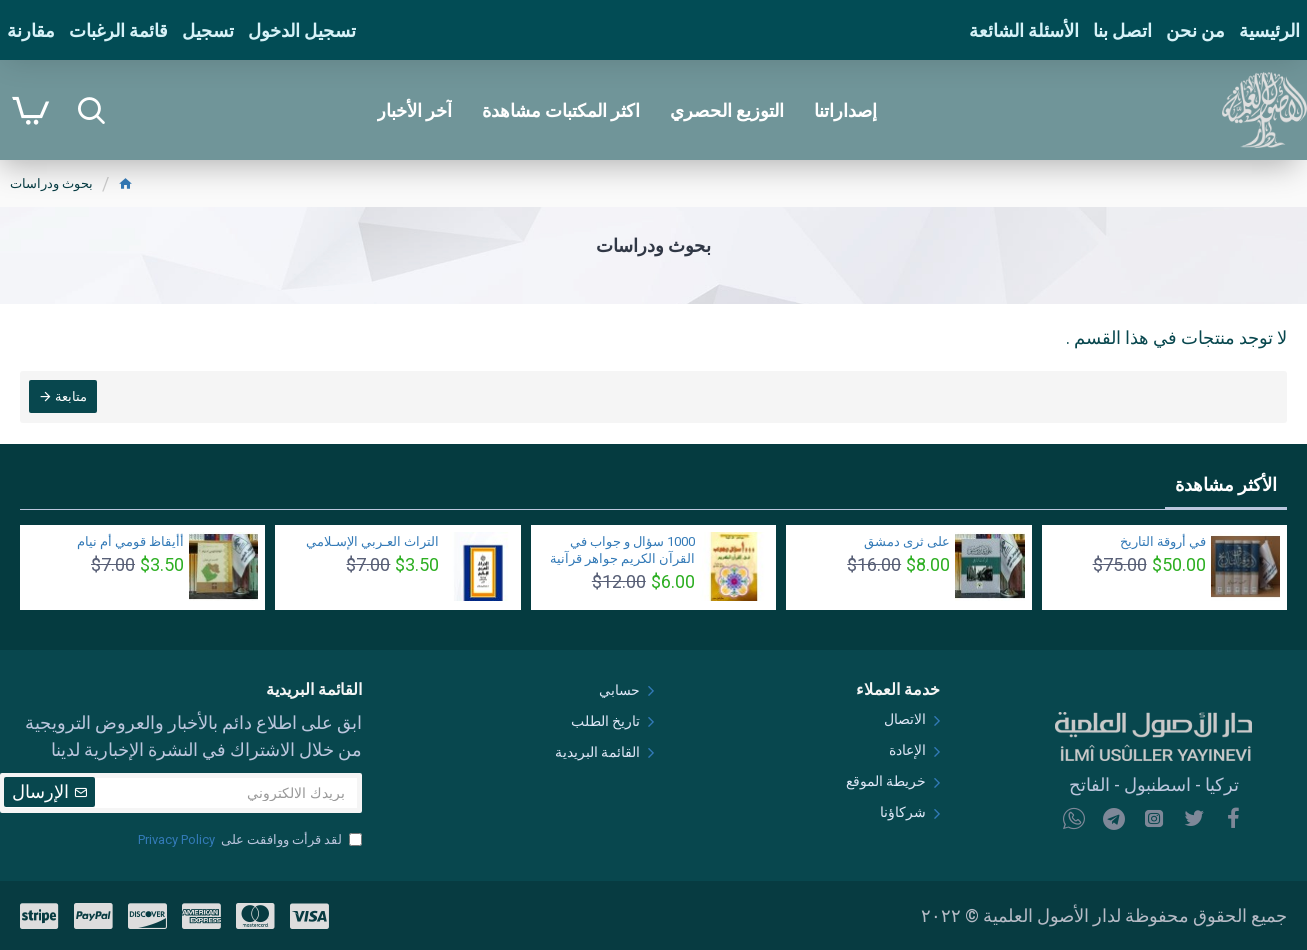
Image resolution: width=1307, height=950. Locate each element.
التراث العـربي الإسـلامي (372, 541)
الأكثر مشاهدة (1226, 484)
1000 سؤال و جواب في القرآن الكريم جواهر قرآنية (622, 550)
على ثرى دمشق (907, 541)
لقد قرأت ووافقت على (248, 840)
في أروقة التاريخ (1163, 541)
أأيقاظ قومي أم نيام (130, 541)
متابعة (72, 397)
